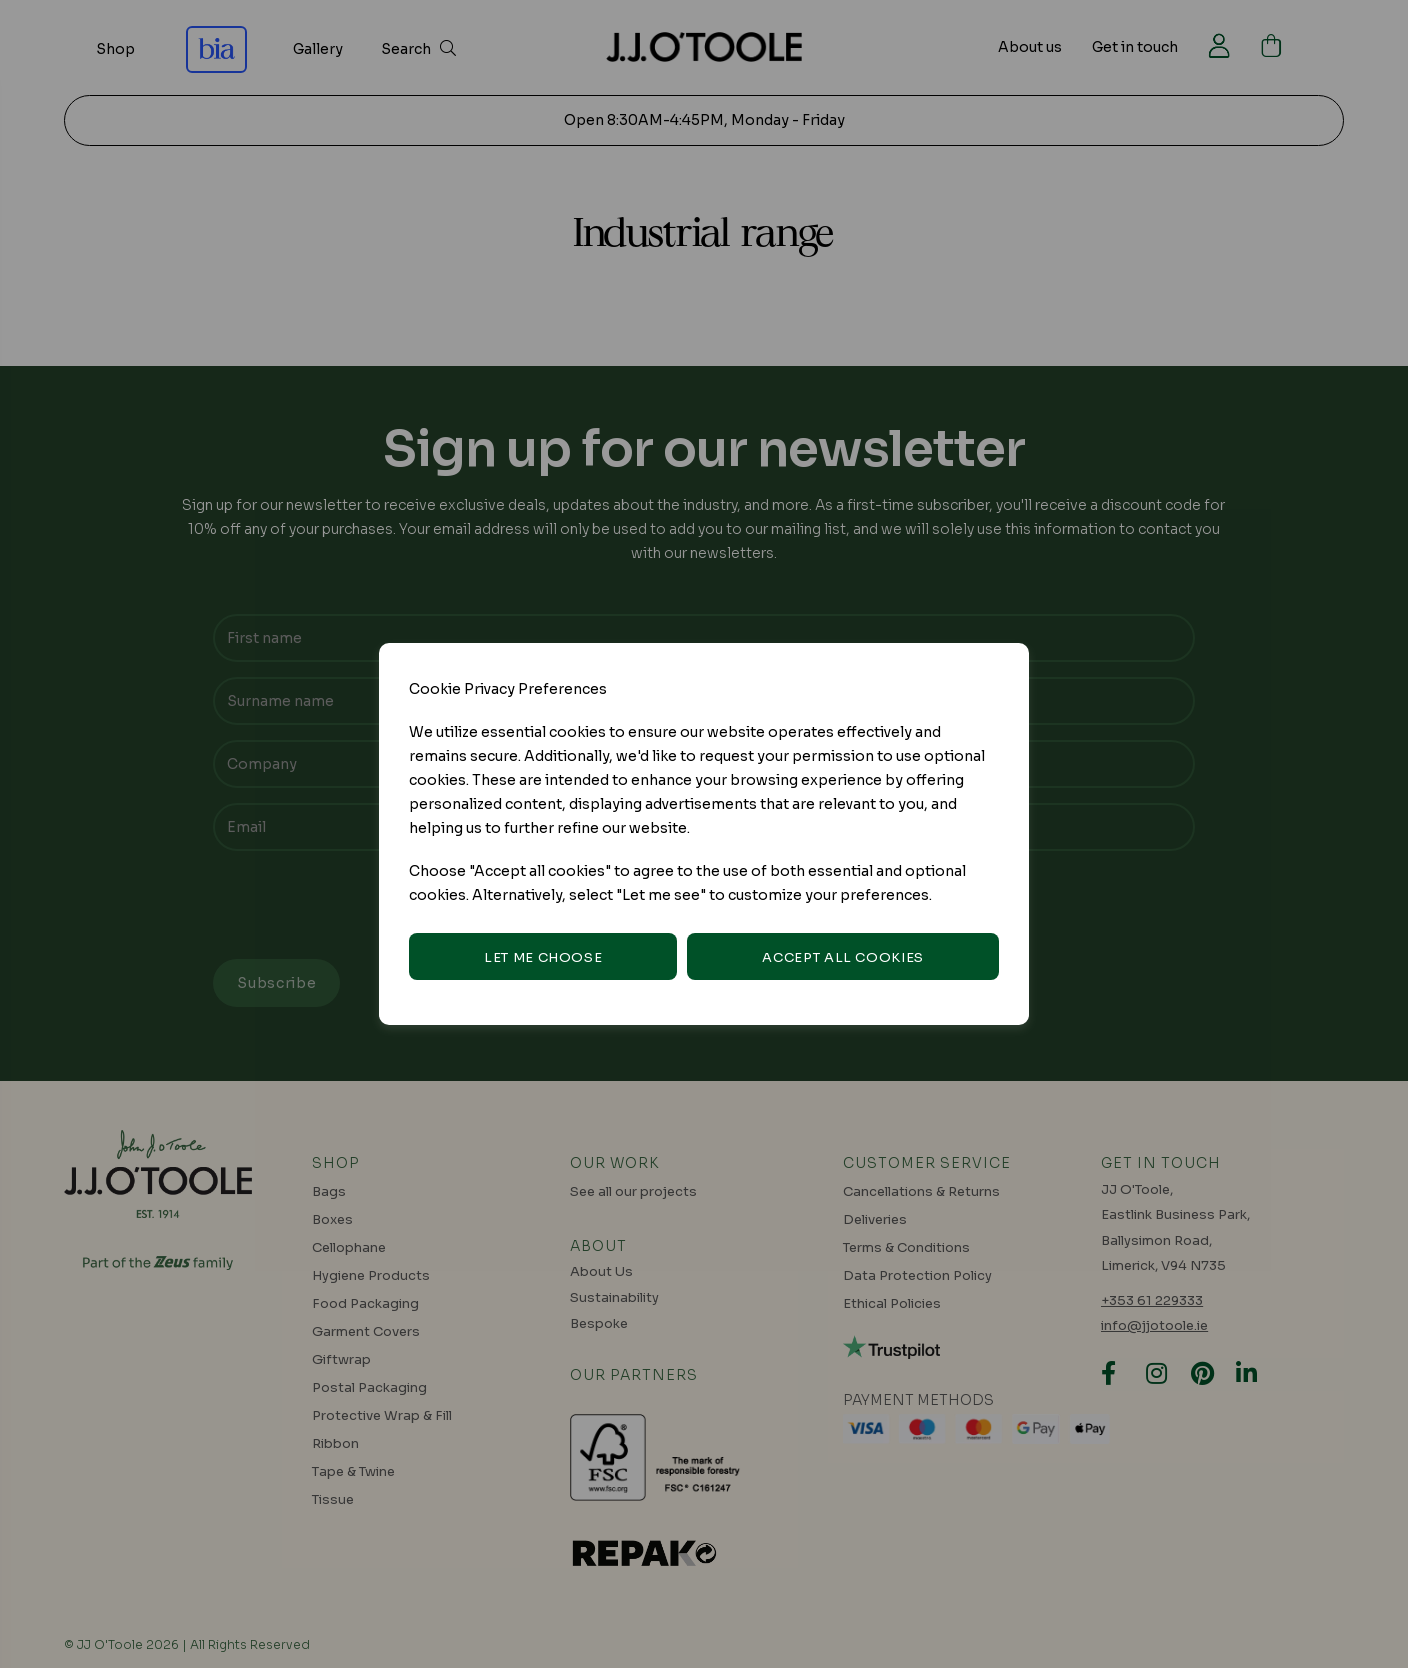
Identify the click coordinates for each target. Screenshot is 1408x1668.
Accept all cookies (843, 957)
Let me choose (543, 957)
